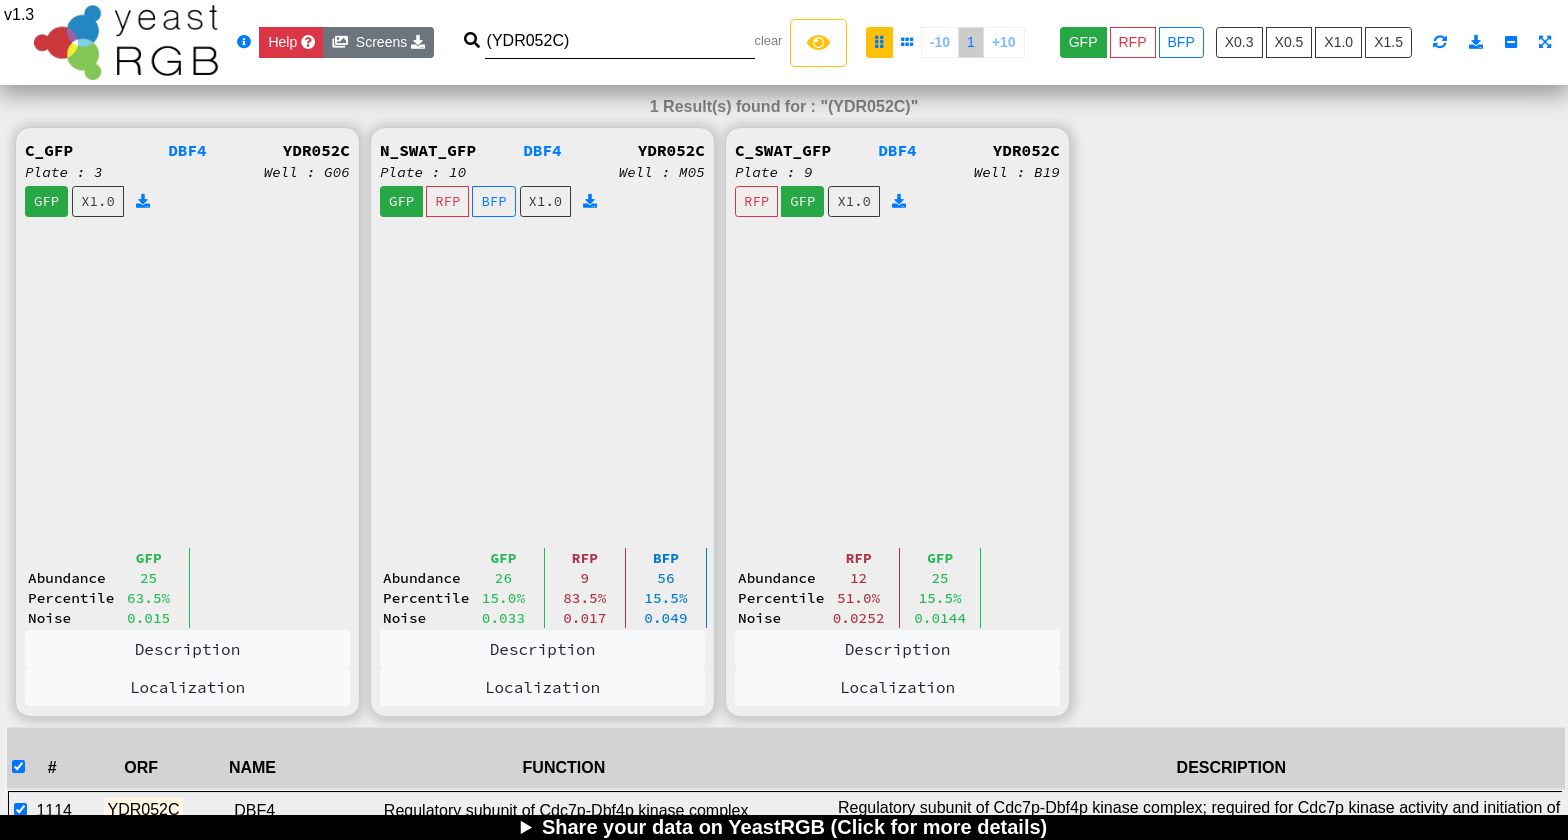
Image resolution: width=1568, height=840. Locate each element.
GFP (1083, 42)
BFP (1181, 42)
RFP (1133, 42)
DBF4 (187, 150)
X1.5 (1388, 42)
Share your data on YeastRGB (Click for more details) (794, 827)
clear (769, 40)
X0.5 (1289, 42)
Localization (187, 687)
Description (188, 649)
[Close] (291, 42)
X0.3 (1239, 42)
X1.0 (1338, 42)
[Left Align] (818, 43)
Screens (378, 42)
